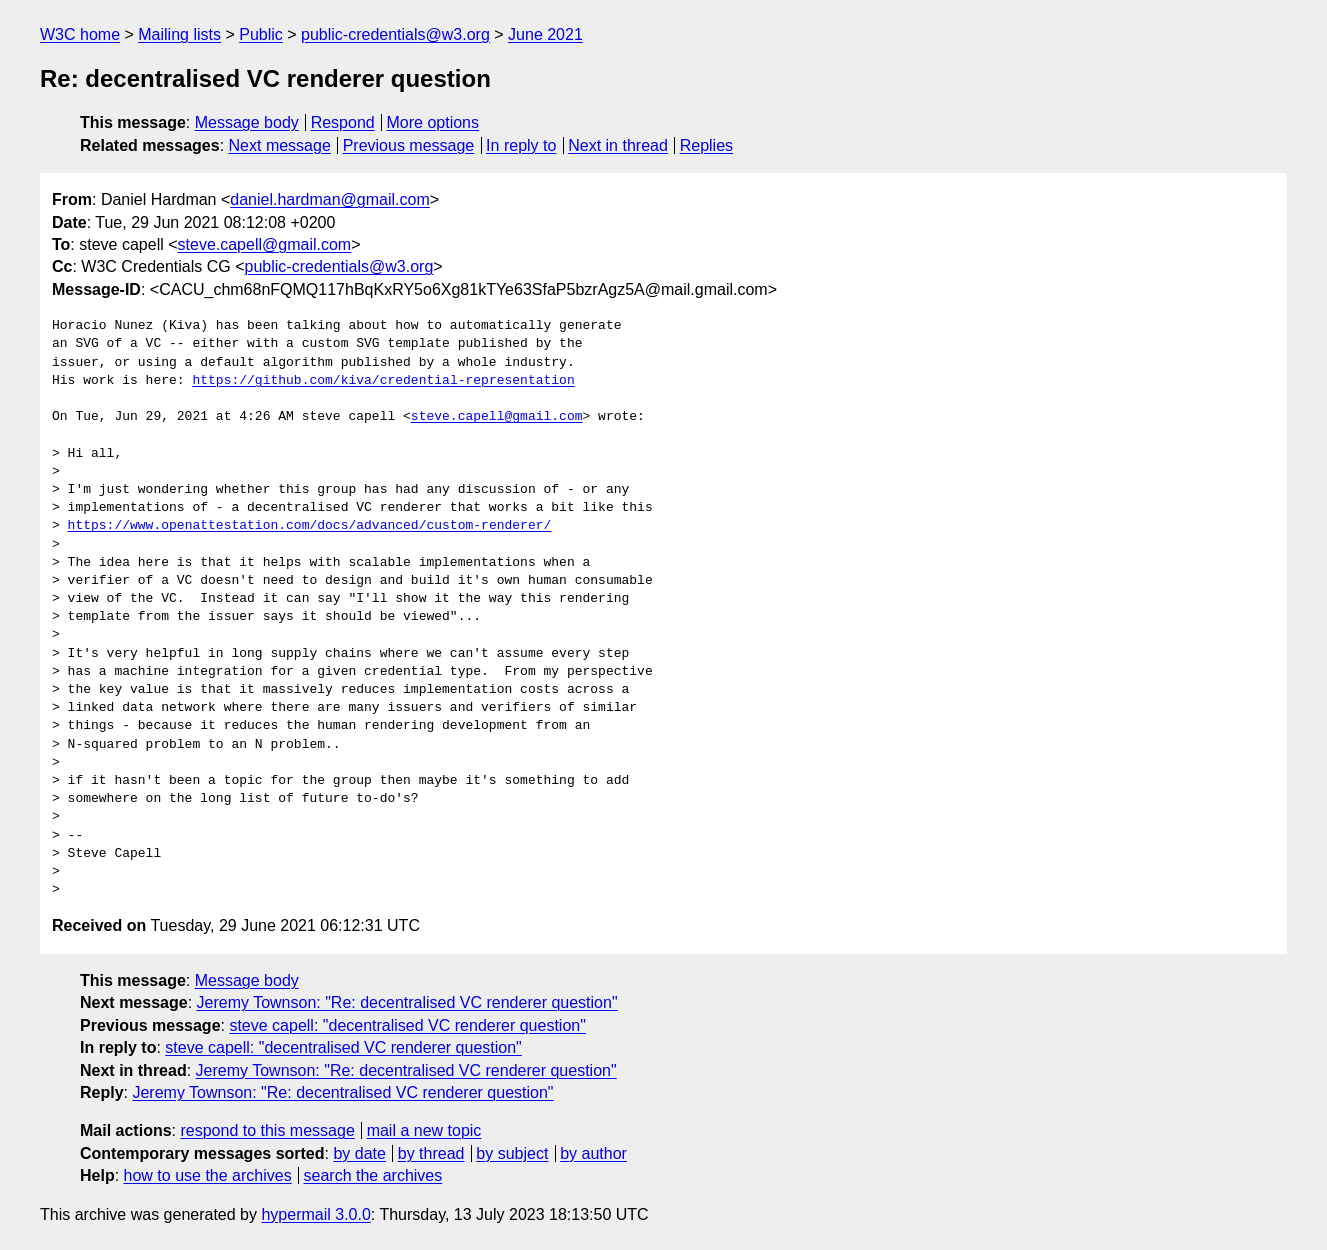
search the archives (373, 1175)
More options (433, 122)
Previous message (409, 145)
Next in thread (618, 145)
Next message (280, 145)
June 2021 (545, 34)
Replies (706, 145)
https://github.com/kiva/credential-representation (383, 381)
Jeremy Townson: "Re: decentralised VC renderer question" (407, 1002)
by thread (431, 1153)
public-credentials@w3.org (395, 34)
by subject (512, 1153)
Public (261, 34)
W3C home (80, 34)
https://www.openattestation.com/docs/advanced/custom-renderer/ (310, 526)
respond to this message (267, 1130)
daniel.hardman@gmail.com (329, 199)
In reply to (521, 145)
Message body (247, 122)
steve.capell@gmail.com (265, 244)
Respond (343, 122)
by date (359, 1153)
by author (593, 1153)
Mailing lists (179, 34)
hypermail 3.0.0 (315, 1214)
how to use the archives (208, 1175)
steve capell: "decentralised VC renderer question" (407, 1025)
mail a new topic (424, 1130)
